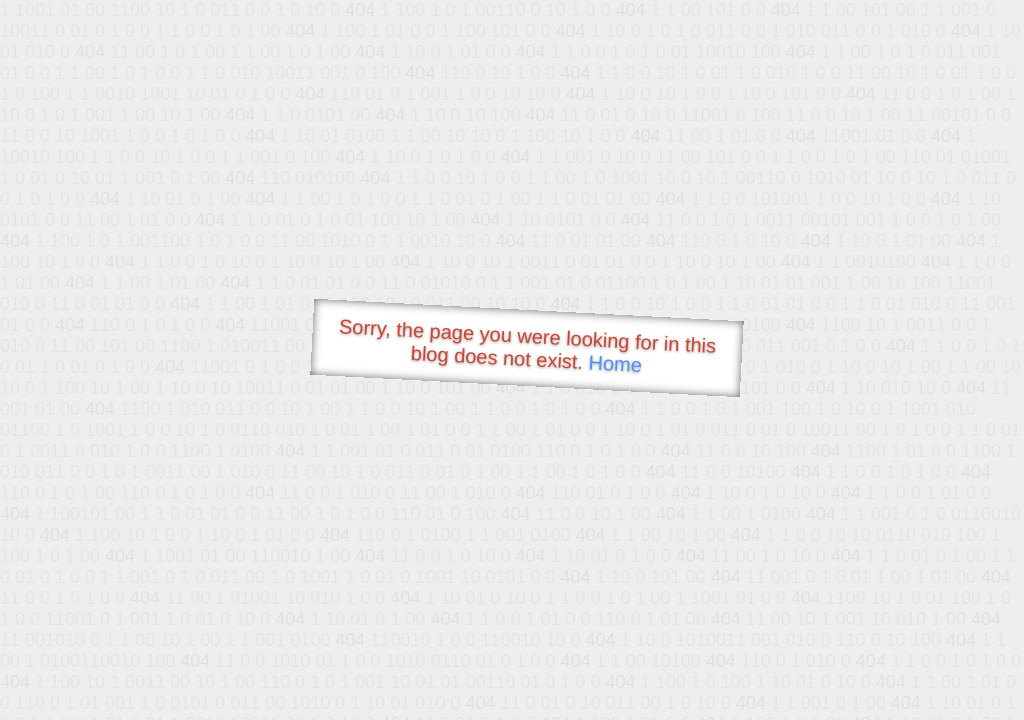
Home (615, 363)
